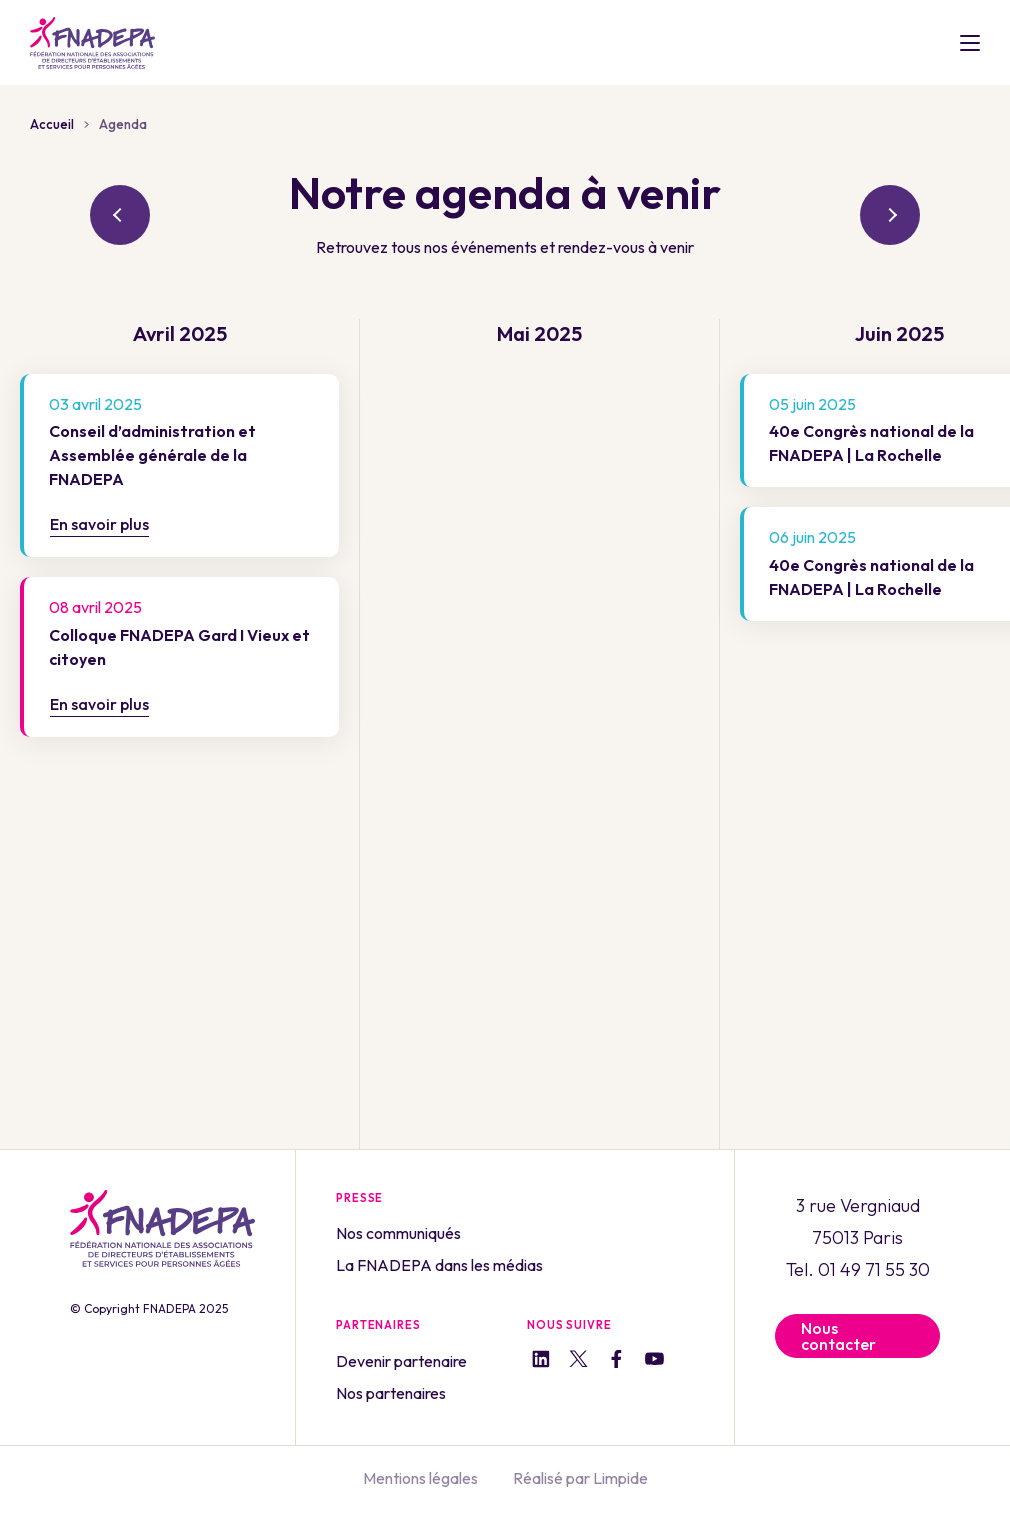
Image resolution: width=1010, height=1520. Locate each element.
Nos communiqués (398, 1233)
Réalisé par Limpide (580, 1478)
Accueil (52, 124)
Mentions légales (420, 1478)
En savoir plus (99, 524)
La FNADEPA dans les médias (439, 1265)
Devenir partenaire (401, 1361)
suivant (890, 215)
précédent (120, 215)
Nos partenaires (391, 1393)
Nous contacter (838, 1336)
